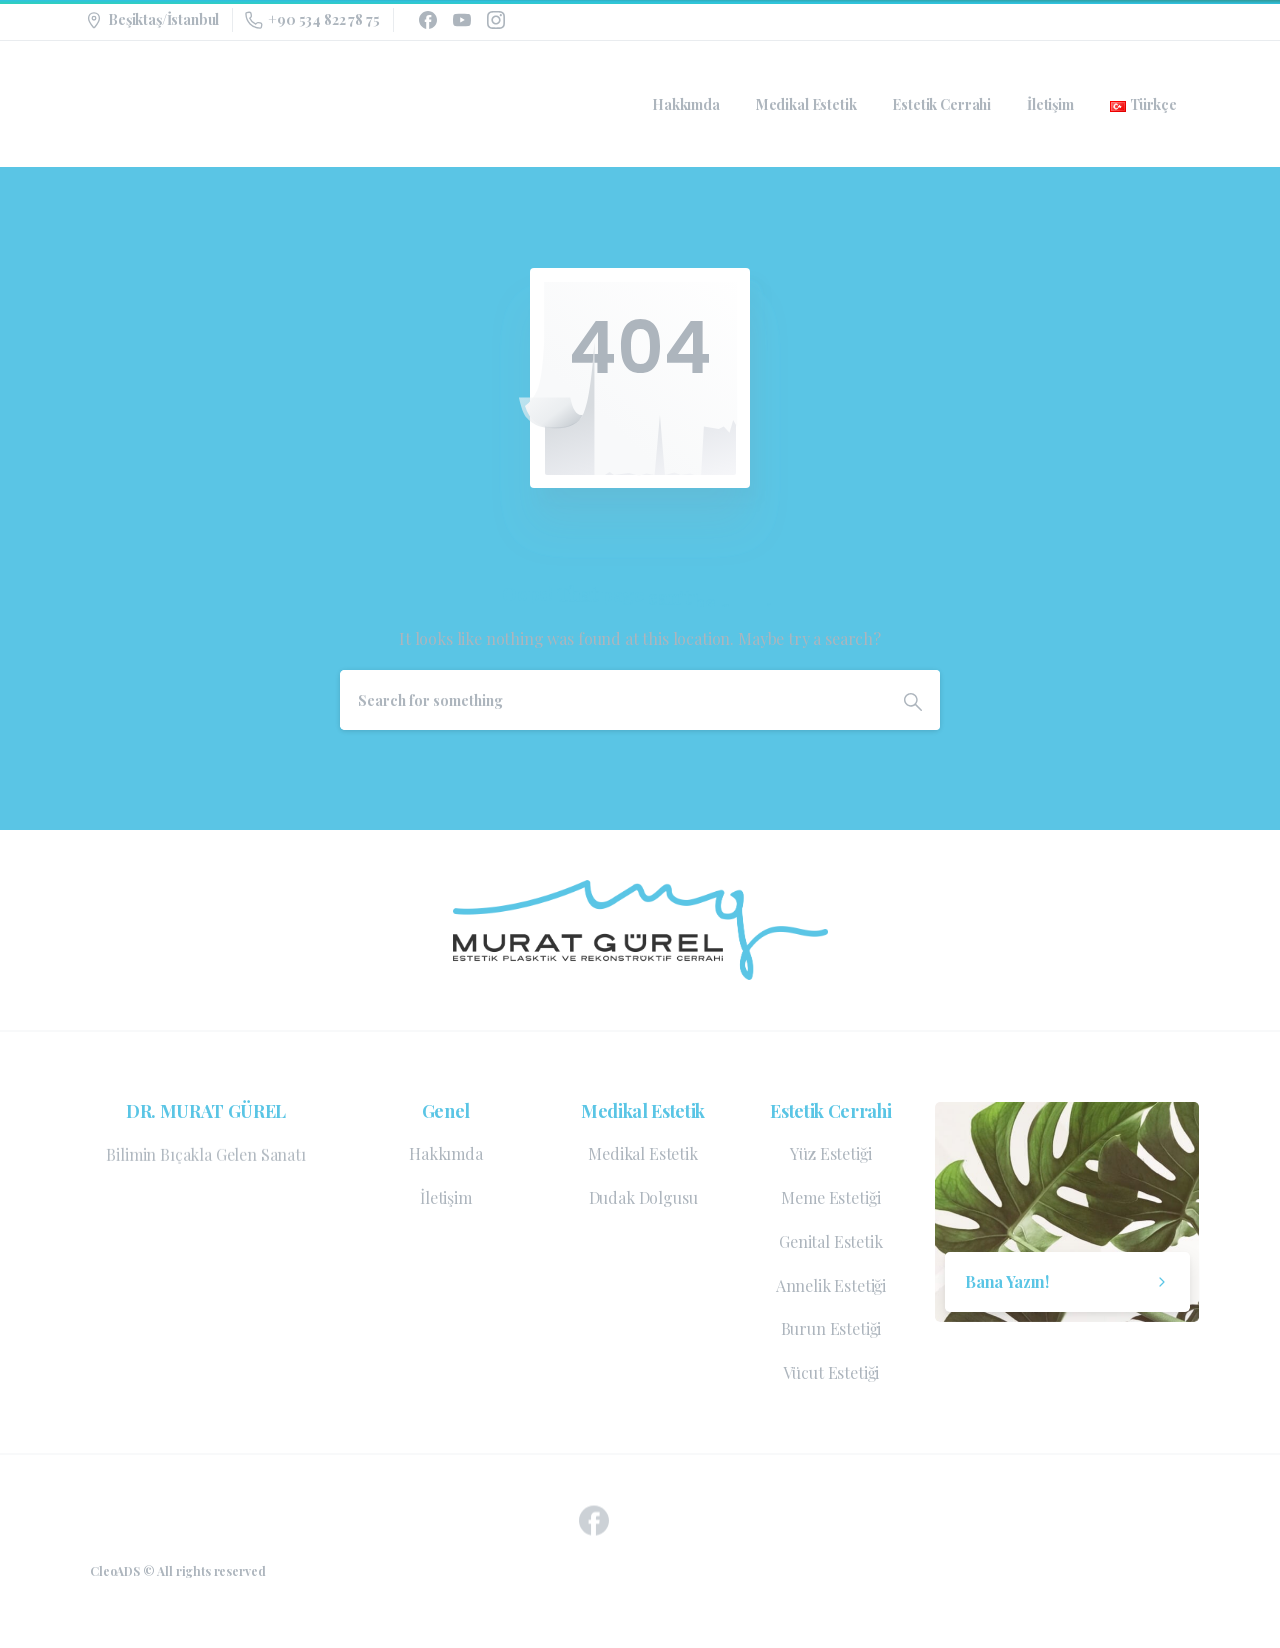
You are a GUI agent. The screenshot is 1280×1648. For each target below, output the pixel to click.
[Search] (613, 700)
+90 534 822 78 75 (312, 19)
